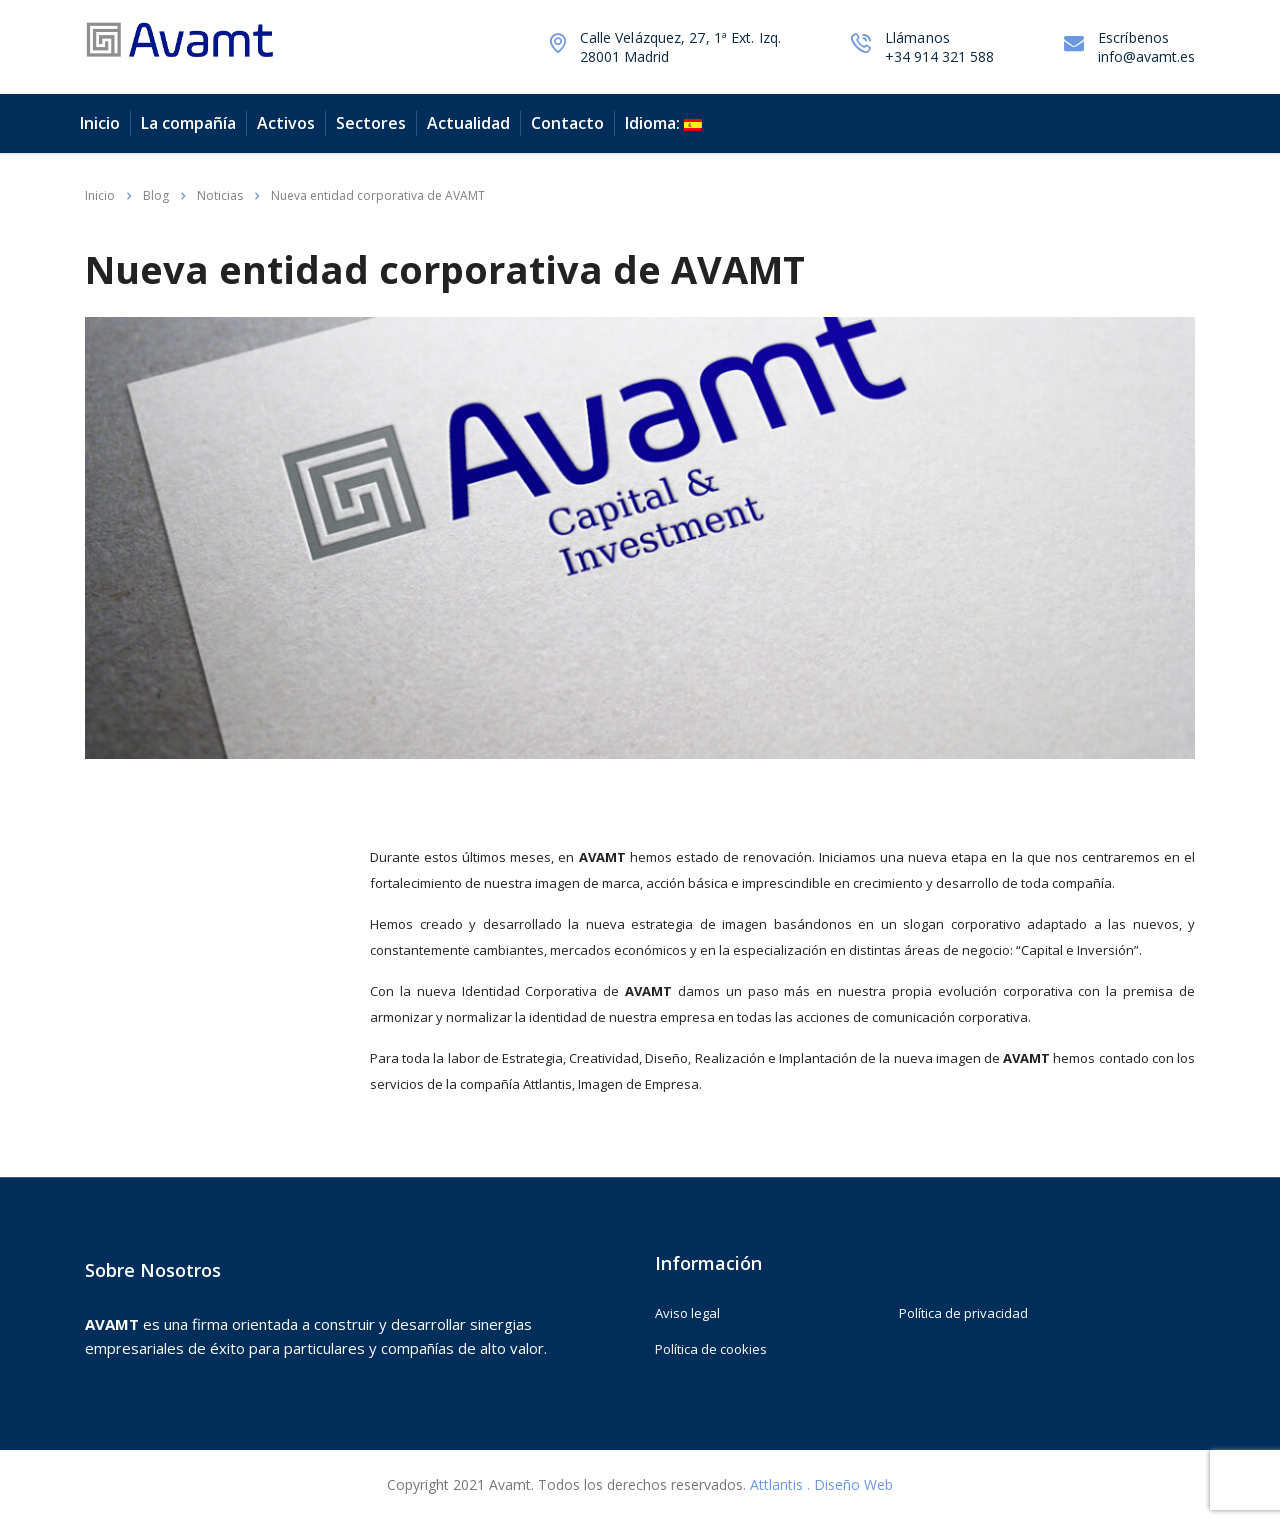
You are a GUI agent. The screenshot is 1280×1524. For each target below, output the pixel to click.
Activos (286, 123)
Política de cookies (711, 1349)
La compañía (188, 123)
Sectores (371, 123)
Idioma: (663, 123)
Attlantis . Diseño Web (821, 1484)
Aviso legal (687, 1313)
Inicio (100, 123)
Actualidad (468, 123)
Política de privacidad (963, 1313)
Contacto (567, 123)
